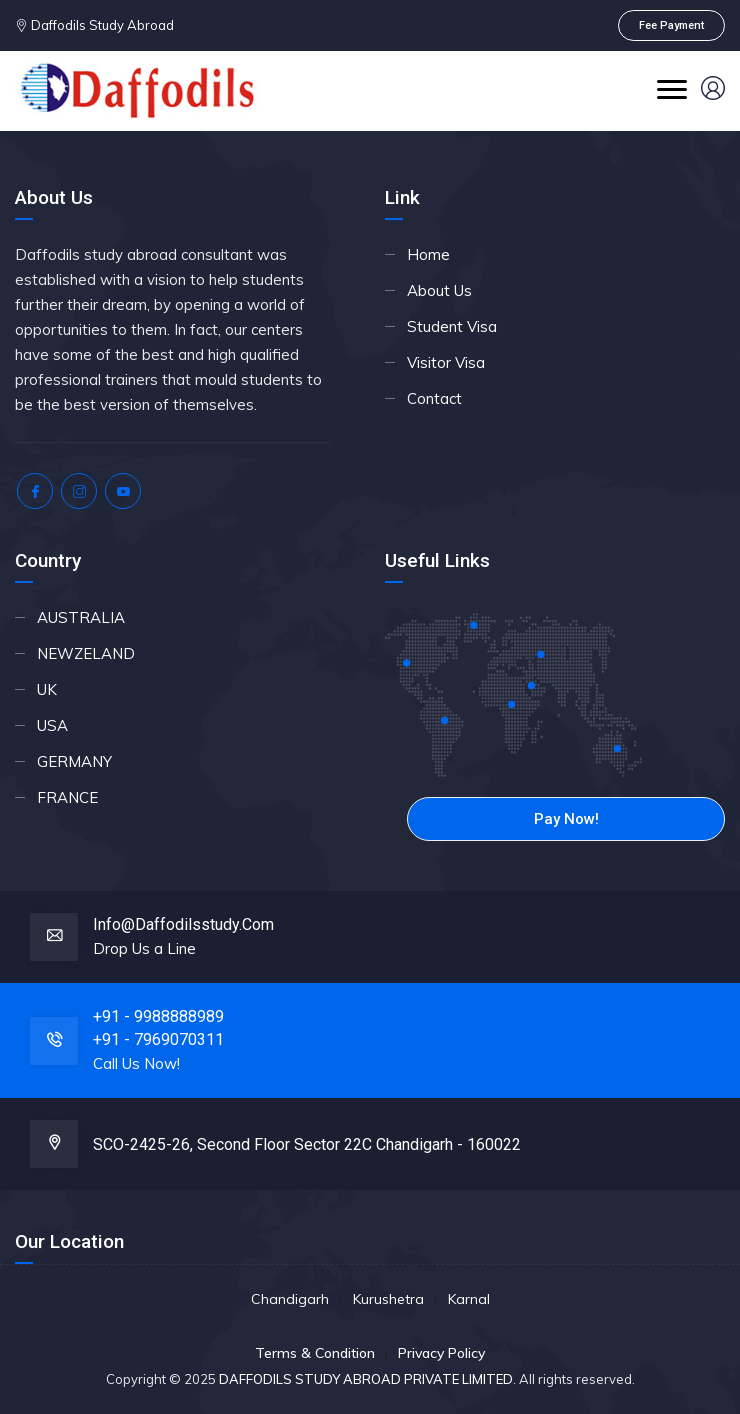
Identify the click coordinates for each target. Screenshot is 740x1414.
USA (52, 725)
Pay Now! (566, 819)
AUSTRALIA (81, 617)
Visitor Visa (446, 362)
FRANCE (67, 797)
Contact (434, 398)
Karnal (469, 1299)
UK (47, 689)
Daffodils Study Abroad (101, 25)
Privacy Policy (441, 1353)
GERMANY (74, 761)
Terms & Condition (315, 1353)
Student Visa (452, 326)
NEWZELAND (86, 653)
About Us (439, 290)
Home (428, 254)
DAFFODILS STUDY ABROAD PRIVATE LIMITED (366, 1379)
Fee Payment (671, 25)
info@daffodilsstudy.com (183, 924)
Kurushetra (388, 1299)
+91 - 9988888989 (158, 1016)
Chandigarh (290, 1299)
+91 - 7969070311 (158, 1039)
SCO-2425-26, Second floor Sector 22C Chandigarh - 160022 (307, 1144)
